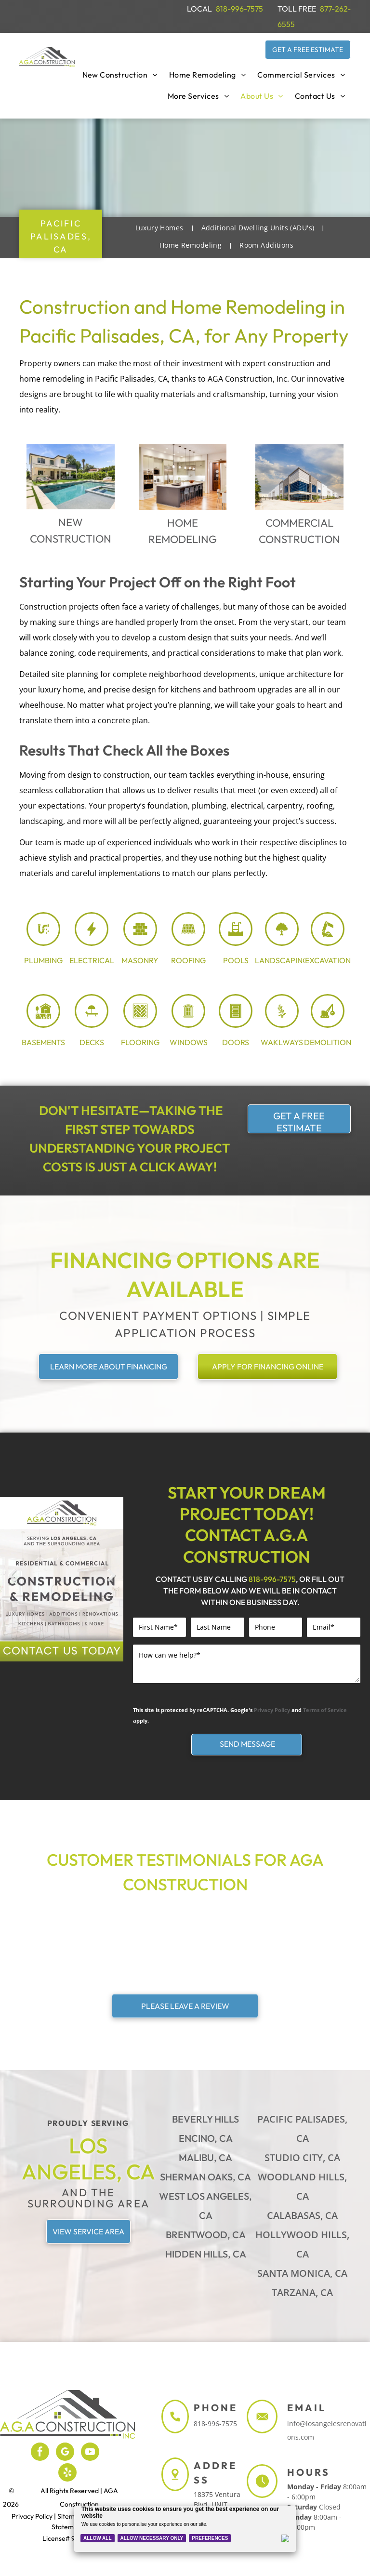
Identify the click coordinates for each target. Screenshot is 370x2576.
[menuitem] (120, 74)
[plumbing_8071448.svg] (43, 941)
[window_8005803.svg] (188, 1023)
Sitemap (69, 2516)
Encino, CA (206, 2138)
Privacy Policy (272, 1709)
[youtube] (90, 2453)
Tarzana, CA (302, 2292)
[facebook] (40, 2453)
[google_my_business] (65, 2453)
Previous (12, 1582)
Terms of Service (325, 1709)
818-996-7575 (239, 8)
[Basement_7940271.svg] (43, 1023)
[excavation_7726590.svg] (327, 941)
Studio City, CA (302, 2157)
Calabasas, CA (302, 2215)
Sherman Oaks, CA (205, 2177)
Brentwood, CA (206, 2235)
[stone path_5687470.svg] (282, 1023)
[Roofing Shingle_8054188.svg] (188, 941)
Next (112, 1582)
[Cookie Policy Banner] (185, 2529)
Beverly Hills (205, 2119)
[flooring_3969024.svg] (140, 1023)
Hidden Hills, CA (205, 2254)
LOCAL (199, 8)
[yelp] (67, 2473)
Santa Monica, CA (302, 2273)
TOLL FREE (297, 8)
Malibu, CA (205, 2157)
